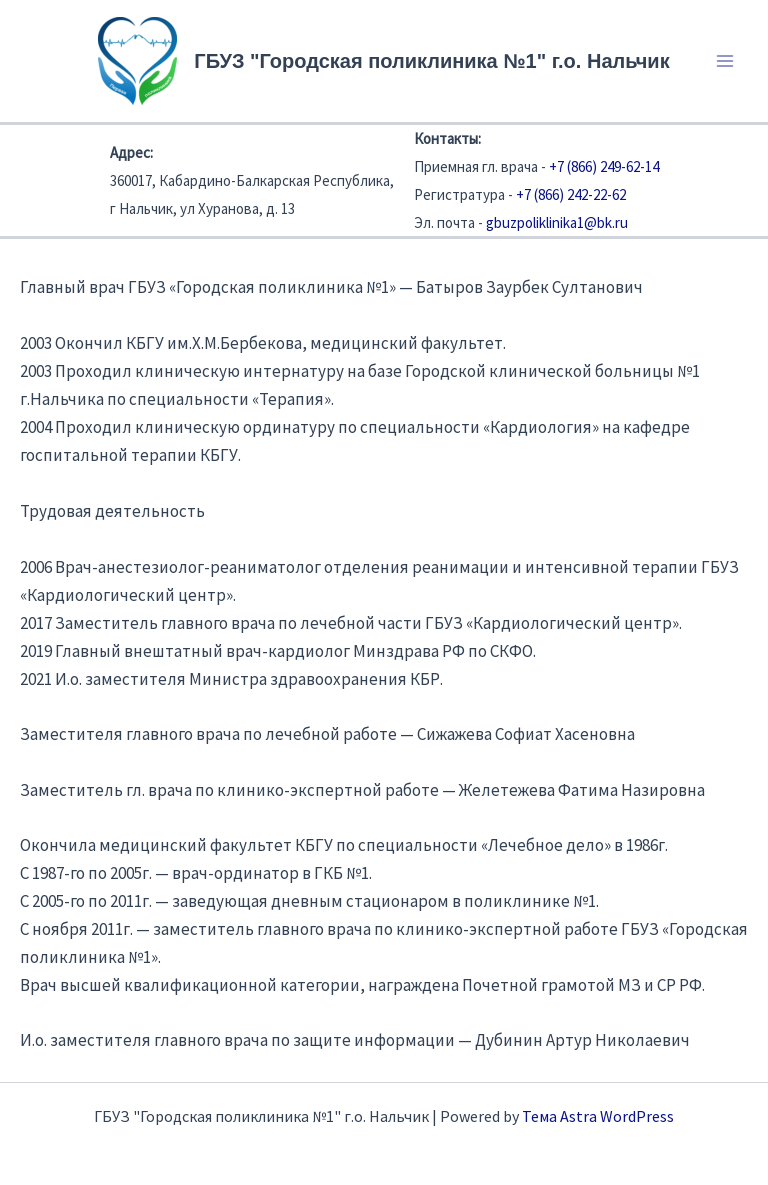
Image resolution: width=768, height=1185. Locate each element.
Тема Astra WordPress (598, 1116)
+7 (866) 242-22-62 (571, 194)
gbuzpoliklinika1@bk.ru (557, 222)
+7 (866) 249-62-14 (604, 166)
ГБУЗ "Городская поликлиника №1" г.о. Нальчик (431, 61)
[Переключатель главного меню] (726, 61)
